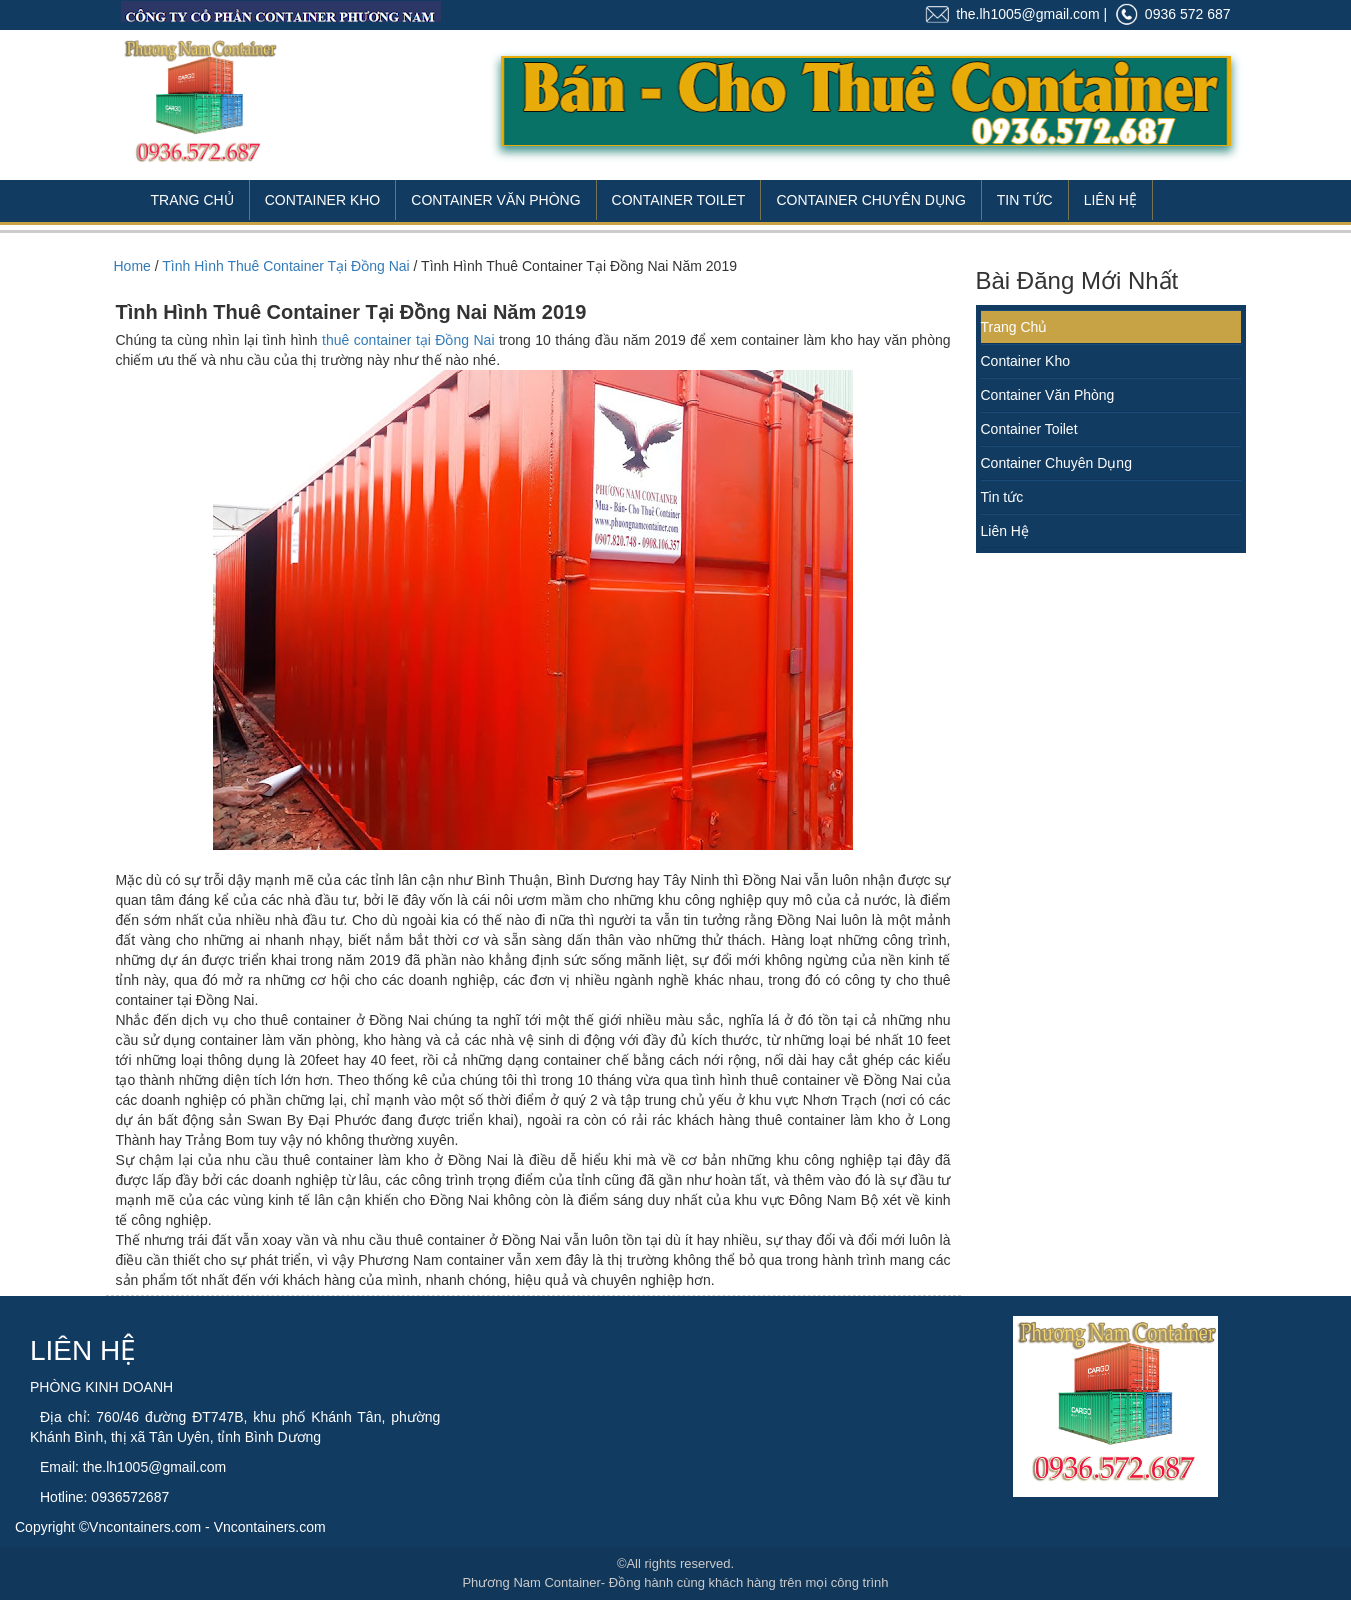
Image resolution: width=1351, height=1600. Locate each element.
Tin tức (1002, 497)
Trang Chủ (192, 200)
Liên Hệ (1110, 200)
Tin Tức (1025, 200)
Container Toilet (679, 200)
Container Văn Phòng (495, 200)
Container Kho (323, 200)
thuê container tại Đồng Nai (408, 340)
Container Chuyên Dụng (870, 200)
